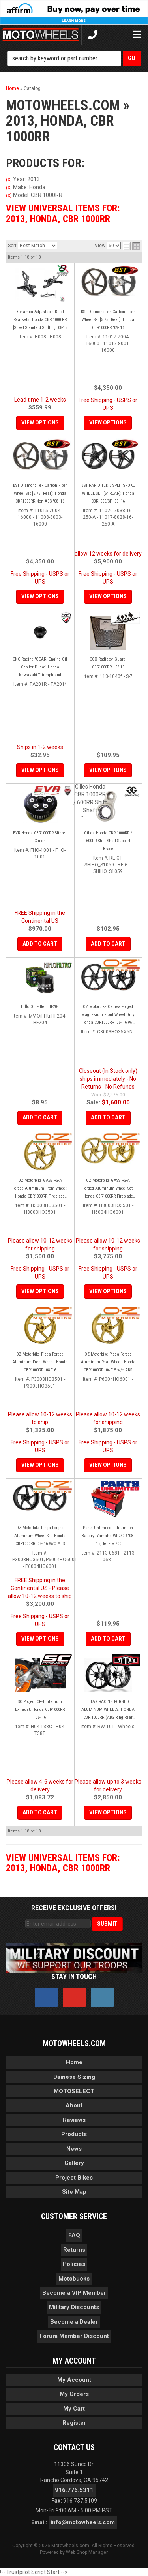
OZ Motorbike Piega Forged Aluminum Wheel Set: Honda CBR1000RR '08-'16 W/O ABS (40, 1535)
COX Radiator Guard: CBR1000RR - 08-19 (108, 663)
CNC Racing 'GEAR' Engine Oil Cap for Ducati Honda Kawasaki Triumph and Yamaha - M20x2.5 (40, 668)
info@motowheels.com (83, 2522)
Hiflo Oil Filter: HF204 (40, 1006)
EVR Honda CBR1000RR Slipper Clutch (40, 836)
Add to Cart (39, 943)
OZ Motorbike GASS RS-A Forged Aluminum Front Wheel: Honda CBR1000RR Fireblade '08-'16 (39, 1189)
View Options (40, 770)
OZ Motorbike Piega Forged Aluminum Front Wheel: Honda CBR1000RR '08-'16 (39, 1362)
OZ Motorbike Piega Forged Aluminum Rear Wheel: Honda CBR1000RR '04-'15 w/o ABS (108, 1362)
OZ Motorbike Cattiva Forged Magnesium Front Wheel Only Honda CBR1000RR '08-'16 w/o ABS (108, 1015)
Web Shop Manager (86, 2552)
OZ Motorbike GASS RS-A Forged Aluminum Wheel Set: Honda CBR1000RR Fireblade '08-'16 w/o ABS (108, 1189)
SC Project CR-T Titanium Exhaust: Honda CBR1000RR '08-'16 (40, 1709)
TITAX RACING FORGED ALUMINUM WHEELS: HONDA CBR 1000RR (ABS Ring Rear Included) (108, 1710)
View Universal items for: (63, 1863)
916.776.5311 (74, 2489)
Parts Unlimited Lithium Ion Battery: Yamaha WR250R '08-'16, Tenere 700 (108, 1535)
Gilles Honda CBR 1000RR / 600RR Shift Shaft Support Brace (108, 840)
